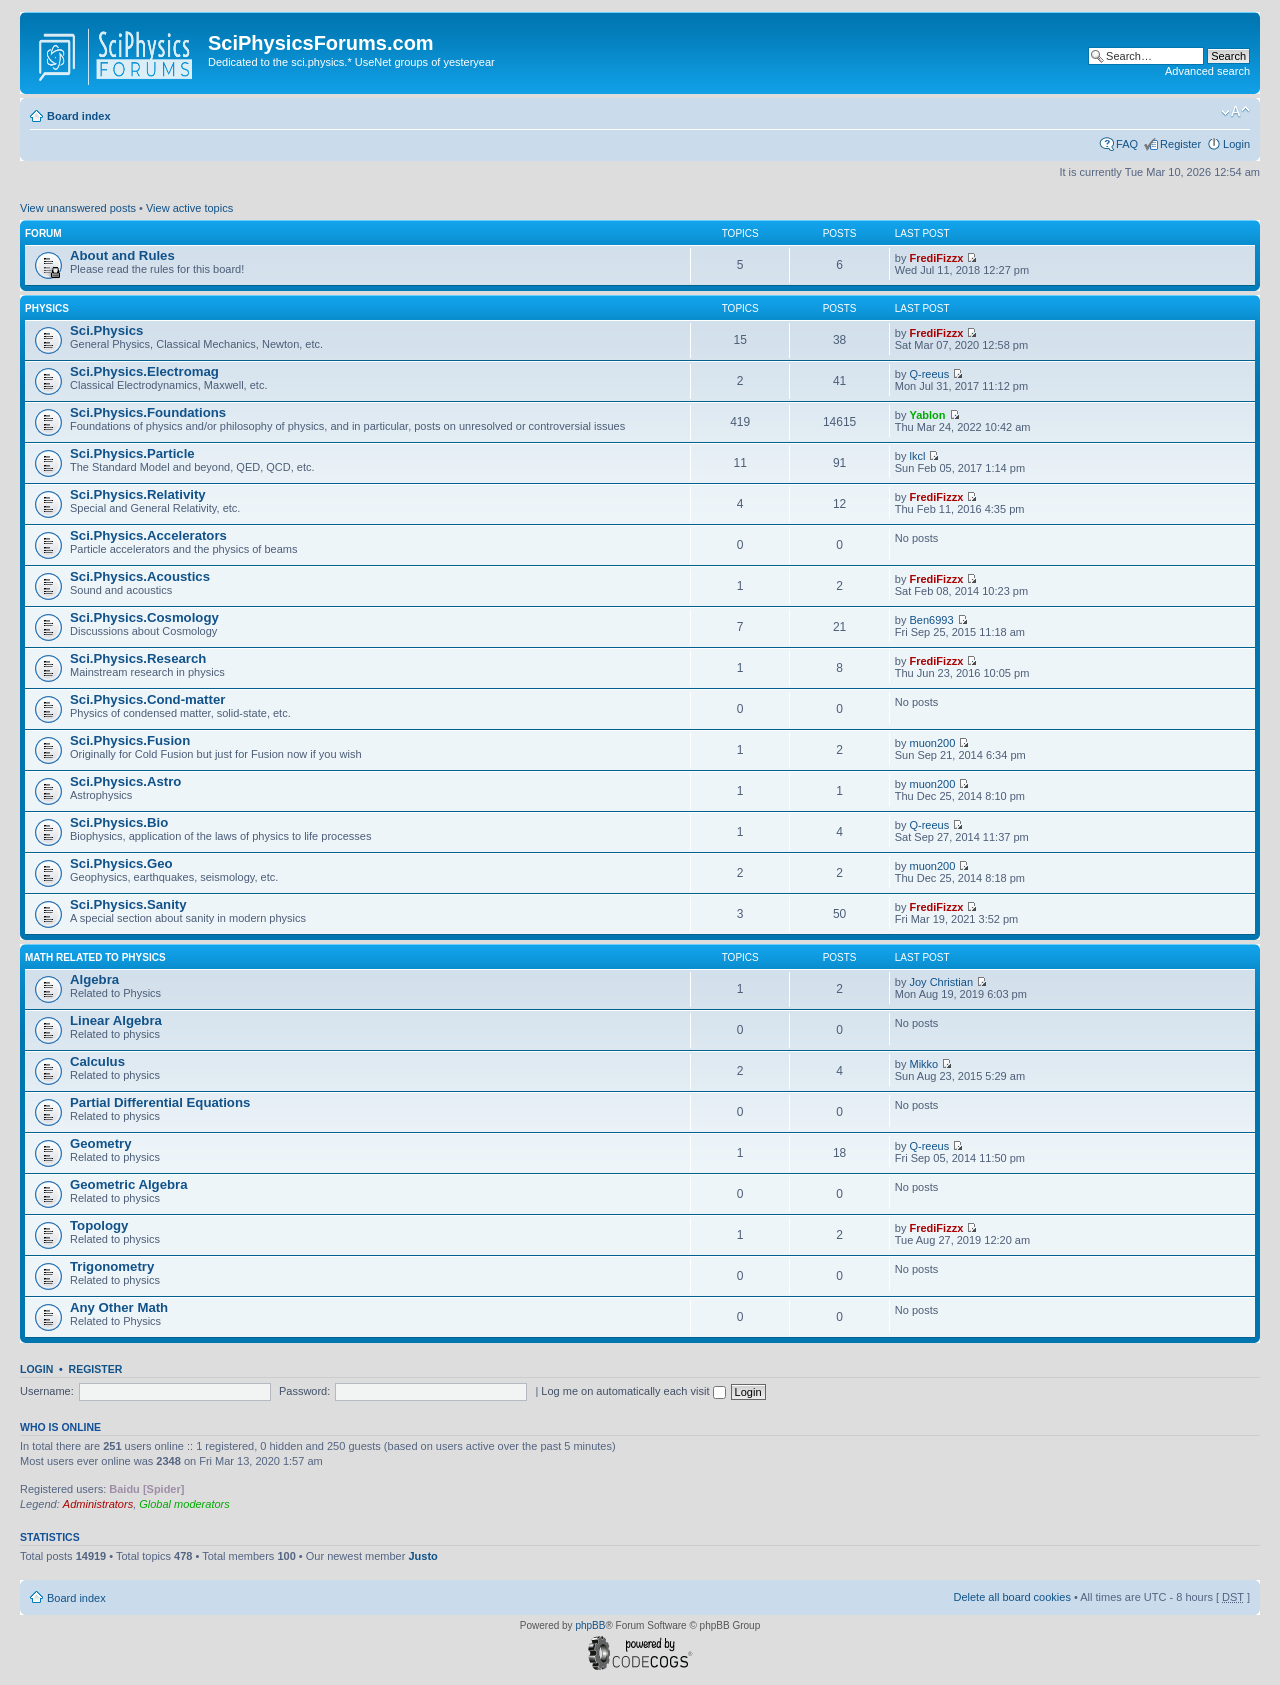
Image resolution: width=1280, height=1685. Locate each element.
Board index (79, 116)
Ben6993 (931, 620)
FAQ (1127, 144)
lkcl (917, 456)
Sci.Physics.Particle (132, 453)
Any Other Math (119, 1307)
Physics (47, 308)
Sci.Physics (106, 330)
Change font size (1235, 112)
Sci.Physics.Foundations (148, 412)
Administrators (98, 1504)
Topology (99, 1225)
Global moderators (184, 1504)
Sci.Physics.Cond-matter (147, 699)
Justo (422, 1556)
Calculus (97, 1061)
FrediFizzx (936, 258)
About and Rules (122, 255)
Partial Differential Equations (160, 1102)
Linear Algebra (116, 1020)
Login (1236, 144)
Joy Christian (941, 982)
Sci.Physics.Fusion (130, 740)
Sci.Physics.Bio (119, 822)
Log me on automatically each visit (633, 1391)
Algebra (94, 979)
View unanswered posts (78, 208)
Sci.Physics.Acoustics (140, 576)
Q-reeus (929, 374)
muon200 (932, 743)
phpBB (590, 1625)
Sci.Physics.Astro (125, 781)
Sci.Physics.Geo (121, 863)
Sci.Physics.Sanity (128, 904)
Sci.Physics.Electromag (144, 371)
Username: (47, 1391)
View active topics (189, 208)
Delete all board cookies (1011, 1597)
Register (1180, 144)
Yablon (927, 415)
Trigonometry (112, 1266)
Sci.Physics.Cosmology (144, 617)
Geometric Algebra (129, 1184)
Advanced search (1207, 71)
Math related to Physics (95, 957)
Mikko (923, 1064)
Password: (304, 1391)
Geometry (101, 1143)
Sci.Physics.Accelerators (148, 535)
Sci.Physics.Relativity (138, 494)
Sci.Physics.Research (138, 658)
